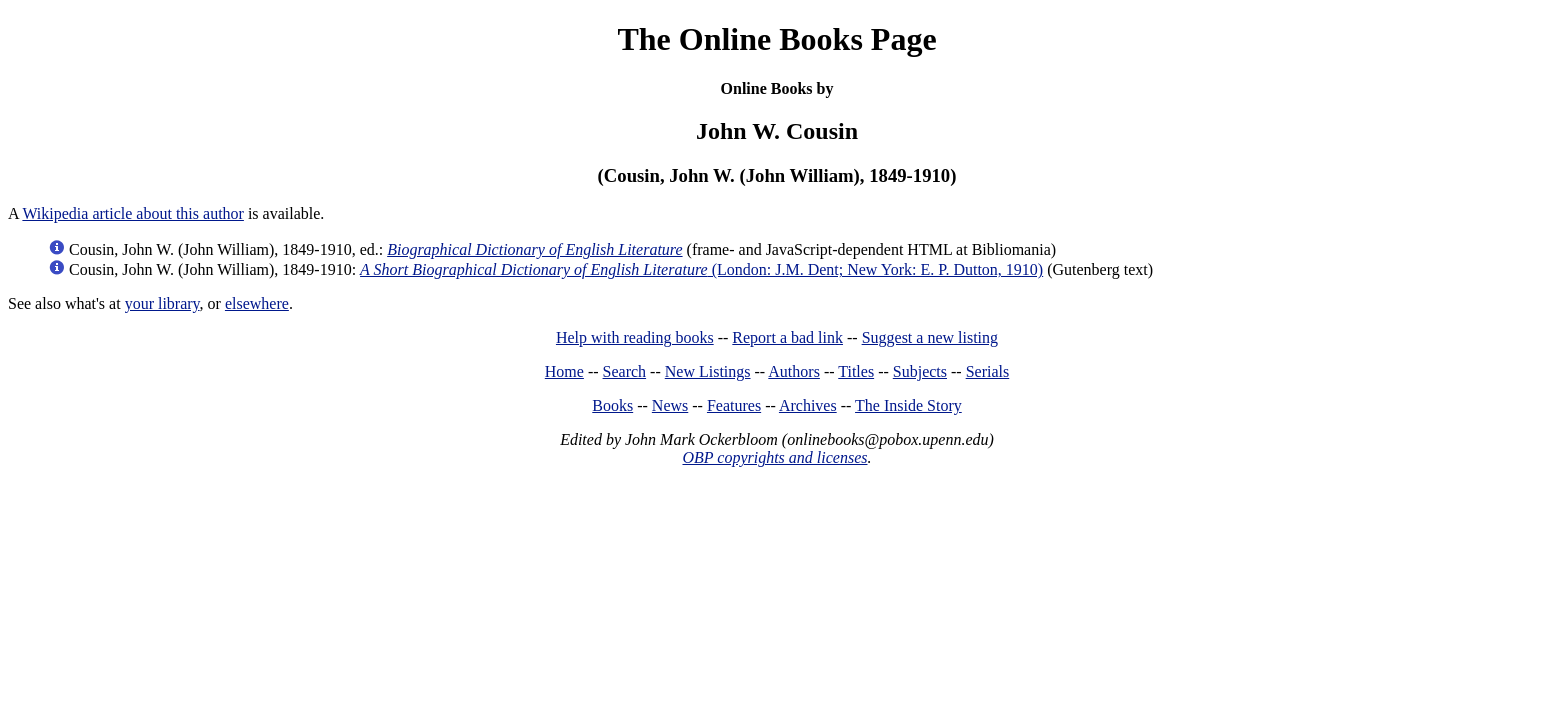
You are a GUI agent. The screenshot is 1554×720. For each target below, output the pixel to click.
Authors (794, 371)
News (670, 405)
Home (564, 371)
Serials (988, 371)
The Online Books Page (776, 39)
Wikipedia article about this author (133, 213)
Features (734, 405)
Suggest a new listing (930, 337)
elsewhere (257, 303)
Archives (808, 405)
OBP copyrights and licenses (774, 457)
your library (162, 303)
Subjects (920, 371)
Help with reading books (635, 337)
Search (625, 371)
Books (612, 405)
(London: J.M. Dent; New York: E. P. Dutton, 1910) (701, 269)
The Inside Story (908, 405)
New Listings (708, 371)
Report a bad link (787, 337)
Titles (856, 371)
